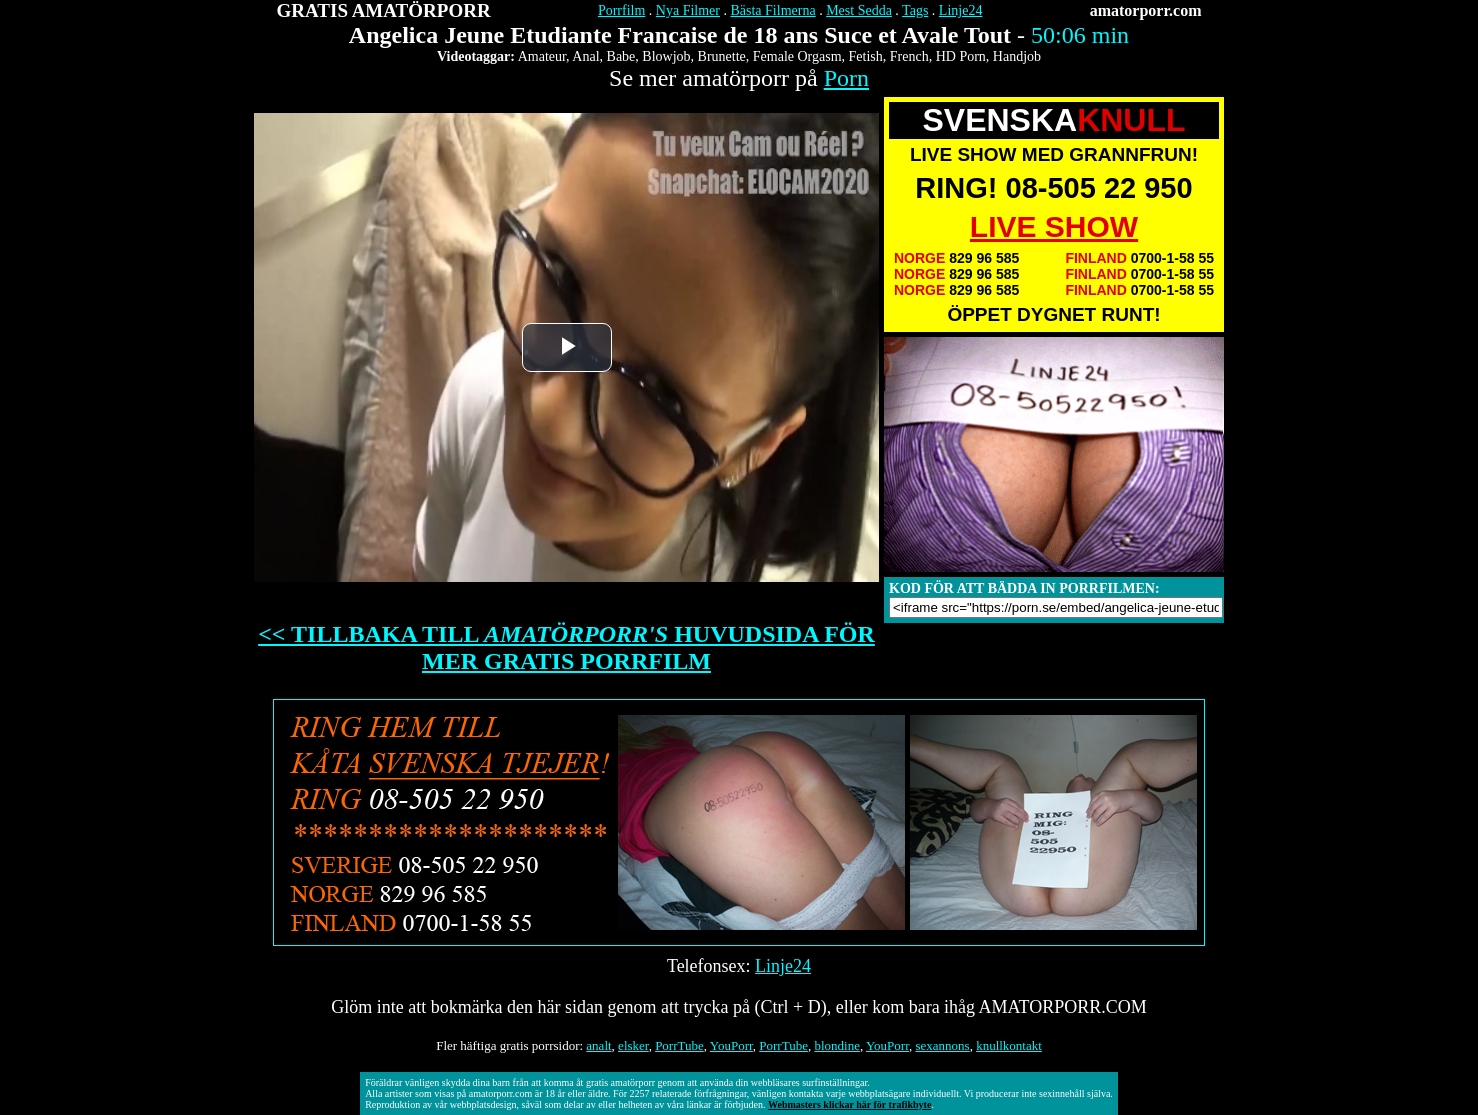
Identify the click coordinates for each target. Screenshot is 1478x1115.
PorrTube (679, 1045)
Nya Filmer (688, 10)
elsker (633, 1045)
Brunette (722, 56)
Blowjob (666, 56)
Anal (585, 56)
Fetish (866, 56)
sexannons (942, 1045)
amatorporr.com (1146, 10)
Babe (621, 56)
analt (598, 1045)
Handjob (1017, 56)
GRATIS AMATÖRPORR (384, 10)
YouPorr (731, 1045)
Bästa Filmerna (772, 10)
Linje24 (961, 10)
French (909, 56)
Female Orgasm (797, 56)
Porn (846, 78)
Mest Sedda (859, 10)
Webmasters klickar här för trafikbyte (849, 1104)
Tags (915, 10)
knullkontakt (1009, 1045)
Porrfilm (621, 10)
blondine (837, 1045)
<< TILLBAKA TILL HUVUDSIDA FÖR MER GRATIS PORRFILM (566, 647)
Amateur (542, 56)
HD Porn (961, 56)
